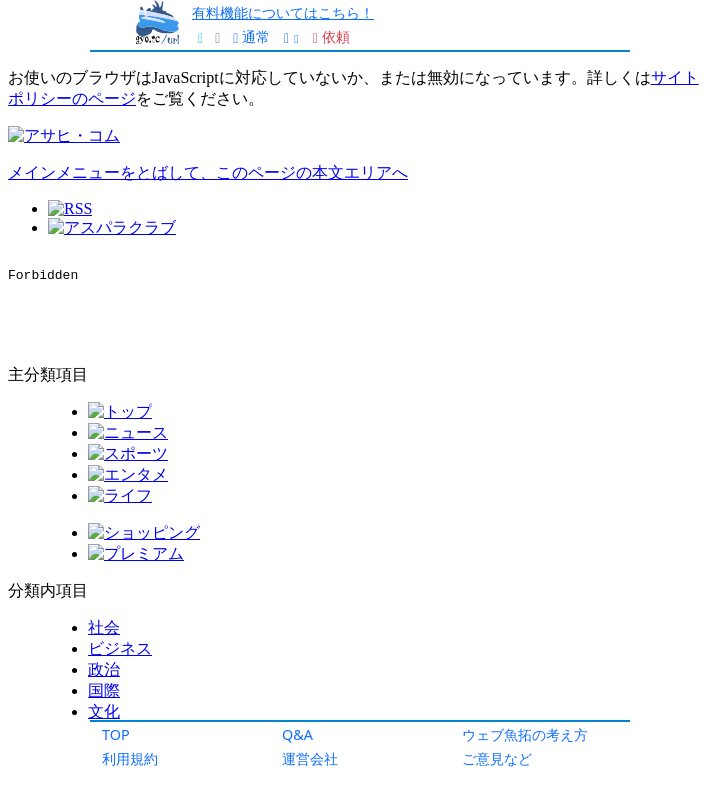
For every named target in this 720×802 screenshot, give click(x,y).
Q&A (297, 734)
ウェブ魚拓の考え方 (525, 734)
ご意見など (497, 758)
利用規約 (130, 758)
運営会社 (310, 758)
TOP (116, 734)
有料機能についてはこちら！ (283, 12)
